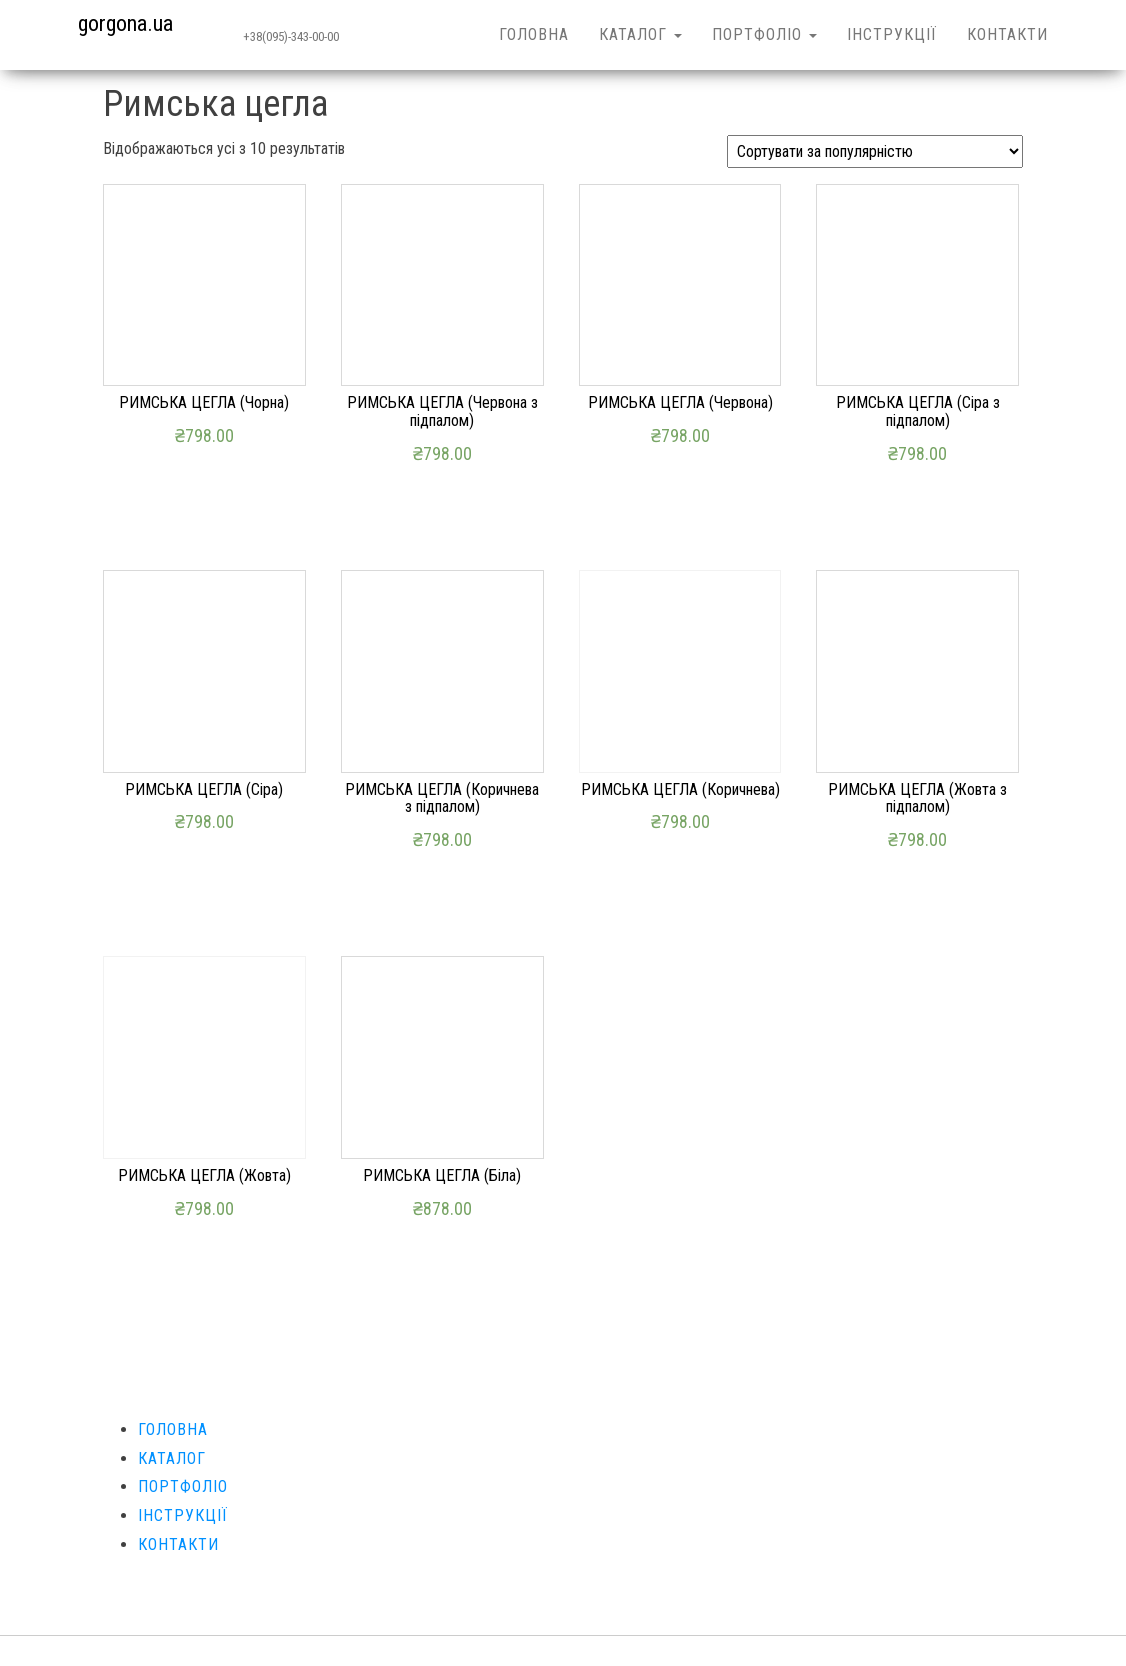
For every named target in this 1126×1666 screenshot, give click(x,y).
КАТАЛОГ (640, 34)
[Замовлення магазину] (875, 151)
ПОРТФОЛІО (764, 34)
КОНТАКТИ (1007, 34)
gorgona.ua (125, 23)
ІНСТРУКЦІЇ (892, 34)
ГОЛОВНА (534, 34)
